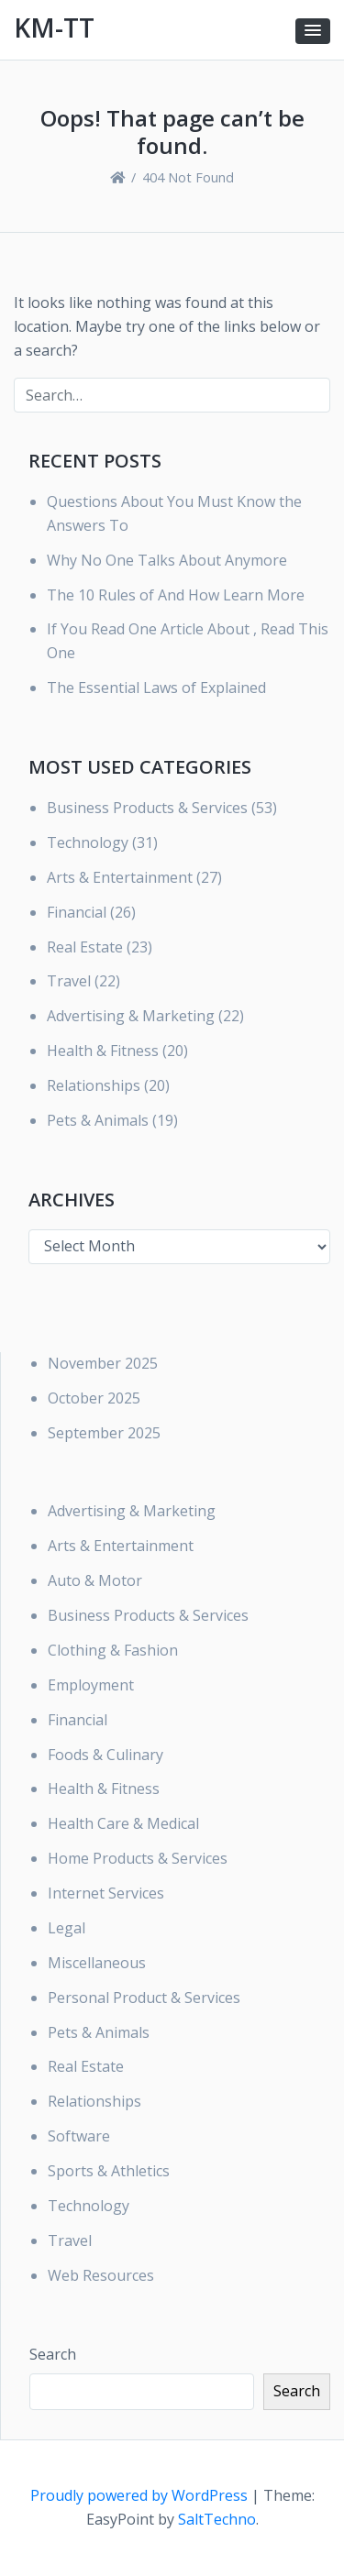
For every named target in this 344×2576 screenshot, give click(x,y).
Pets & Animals (98, 1120)
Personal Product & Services (144, 1997)
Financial (76, 912)
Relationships (93, 1085)
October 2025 (94, 1398)
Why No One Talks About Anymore (167, 560)
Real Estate (85, 947)
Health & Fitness (103, 1050)
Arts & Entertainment (120, 877)
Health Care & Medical (123, 1823)
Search (52, 2354)
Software (79, 2136)
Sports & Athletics (109, 2171)
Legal (66, 1928)
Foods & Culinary (105, 1755)
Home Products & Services (137, 1858)
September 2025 (104, 1433)
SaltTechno (217, 2519)
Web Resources (101, 2275)
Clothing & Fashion (113, 1650)
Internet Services (106, 1893)
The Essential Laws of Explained (156, 687)
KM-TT (54, 27)
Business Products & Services (147, 808)
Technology (87, 842)
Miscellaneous (97, 1963)
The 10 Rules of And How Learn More (176, 595)
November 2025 (103, 1363)
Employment (91, 1685)
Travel (69, 981)
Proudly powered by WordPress (140, 2495)
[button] (312, 31)
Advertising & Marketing (131, 1016)
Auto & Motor (95, 1580)
